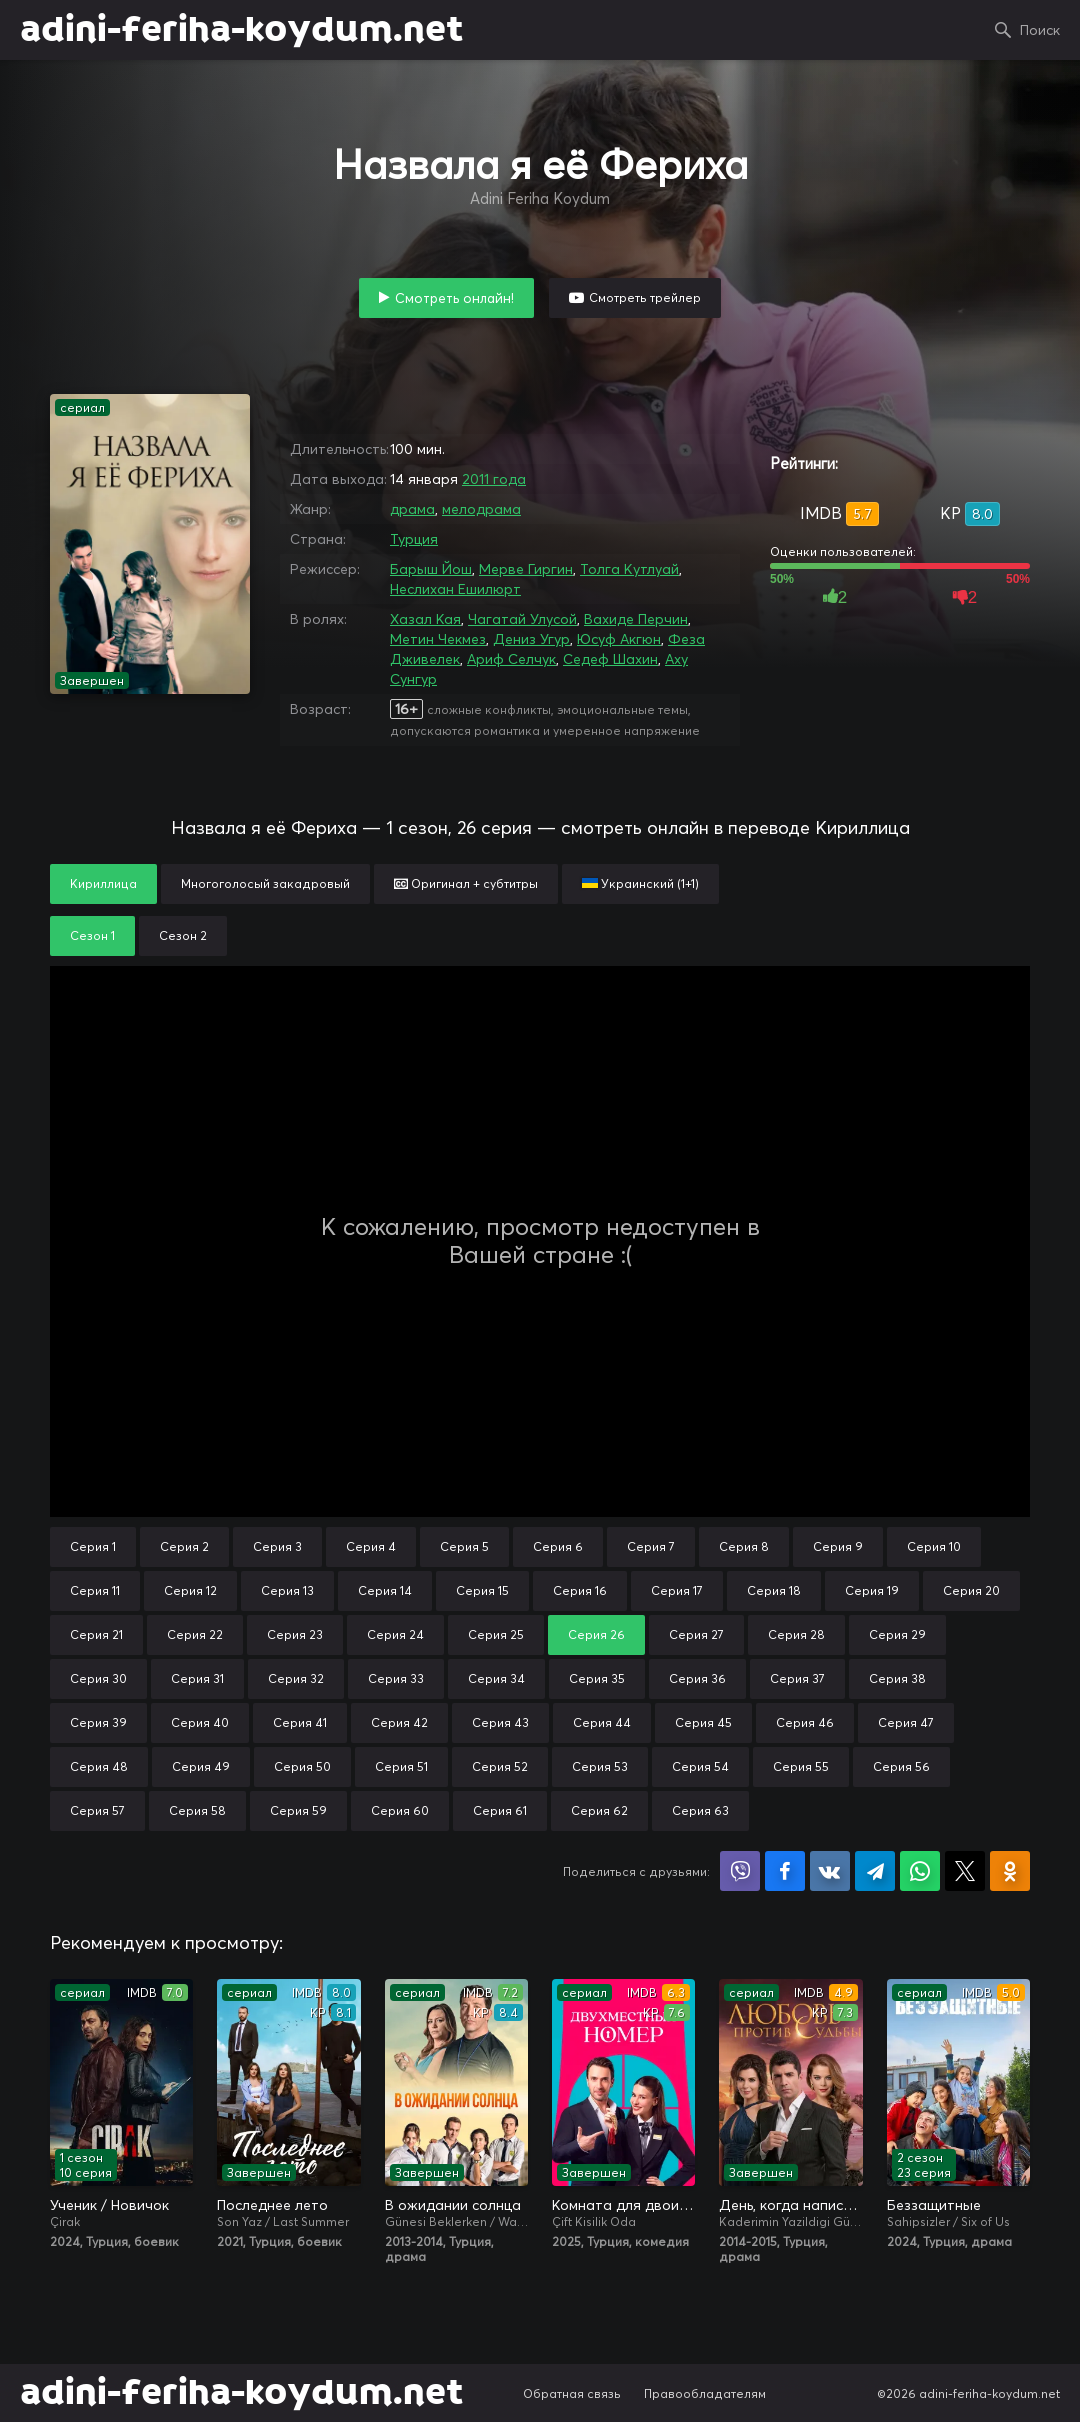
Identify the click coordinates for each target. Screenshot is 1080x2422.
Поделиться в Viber (740, 1871)
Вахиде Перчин (636, 619)
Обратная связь (572, 2393)
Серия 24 (395, 1634)
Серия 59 (298, 1810)
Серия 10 (934, 1546)
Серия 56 (901, 1766)
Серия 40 (200, 1722)
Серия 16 (580, 1590)
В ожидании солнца (453, 2205)
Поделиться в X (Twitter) (965, 1871)
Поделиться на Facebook (785, 1871)
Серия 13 (287, 1590)
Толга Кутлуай (629, 569)
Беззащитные (934, 2205)
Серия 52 (500, 1766)
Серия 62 (599, 1810)
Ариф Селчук (511, 659)
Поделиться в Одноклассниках (1010, 1871)
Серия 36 (697, 1678)
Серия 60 (400, 1810)
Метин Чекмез (438, 639)
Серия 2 (184, 1546)
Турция (414, 539)
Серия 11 (95, 1590)
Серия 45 (703, 1722)
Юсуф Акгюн (619, 639)
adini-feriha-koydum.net (241, 30)
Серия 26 (596, 1634)
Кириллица (103, 883)
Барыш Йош (431, 569)
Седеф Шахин (610, 659)
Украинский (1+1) (640, 883)
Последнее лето (272, 2205)
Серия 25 (496, 1634)
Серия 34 (496, 1678)
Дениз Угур (531, 639)
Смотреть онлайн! (454, 298)
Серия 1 (93, 1546)
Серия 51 (401, 1766)
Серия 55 (801, 1766)
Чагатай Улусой (522, 619)
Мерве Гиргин (526, 569)
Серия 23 (295, 1634)
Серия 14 (385, 1590)
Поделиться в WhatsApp (920, 1871)
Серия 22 (195, 1634)
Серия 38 (897, 1678)
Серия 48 (99, 1766)
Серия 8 (744, 1546)
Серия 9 (838, 1546)
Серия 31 (197, 1678)
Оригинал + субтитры (466, 883)
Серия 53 (600, 1766)
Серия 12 (190, 1590)
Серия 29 (897, 1634)
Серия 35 (597, 1678)
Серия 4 (371, 1546)
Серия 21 (96, 1634)
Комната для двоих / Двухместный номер (623, 2205)
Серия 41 (300, 1722)
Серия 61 (500, 1810)
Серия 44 (602, 1722)
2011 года (494, 479)
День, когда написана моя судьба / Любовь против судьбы (790, 2205)
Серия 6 (558, 1546)
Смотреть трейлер (645, 297)
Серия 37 (797, 1678)
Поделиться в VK (830, 1871)
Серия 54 (700, 1766)
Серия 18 (774, 1590)
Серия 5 (464, 1546)
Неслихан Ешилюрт (455, 589)
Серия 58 (197, 1810)
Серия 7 (651, 1546)
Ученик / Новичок (109, 2205)
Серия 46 (805, 1722)
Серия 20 (971, 1590)
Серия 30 (98, 1678)
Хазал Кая (425, 619)
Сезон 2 (183, 935)
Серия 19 (872, 1590)
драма (412, 509)
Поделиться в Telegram (875, 1871)
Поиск (1040, 30)
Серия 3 (277, 1546)
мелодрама (481, 509)
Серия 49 (201, 1766)
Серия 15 (482, 1590)
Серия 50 (302, 1766)
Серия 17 (677, 1590)
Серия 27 (696, 1634)
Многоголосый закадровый (265, 883)
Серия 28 (796, 1634)
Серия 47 (906, 1722)
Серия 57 (97, 1810)
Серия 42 (399, 1722)
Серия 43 (500, 1722)
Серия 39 (98, 1722)
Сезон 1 (92, 935)
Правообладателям (705, 2393)
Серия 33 (396, 1678)
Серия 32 (296, 1678)
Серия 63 (700, 1810)
